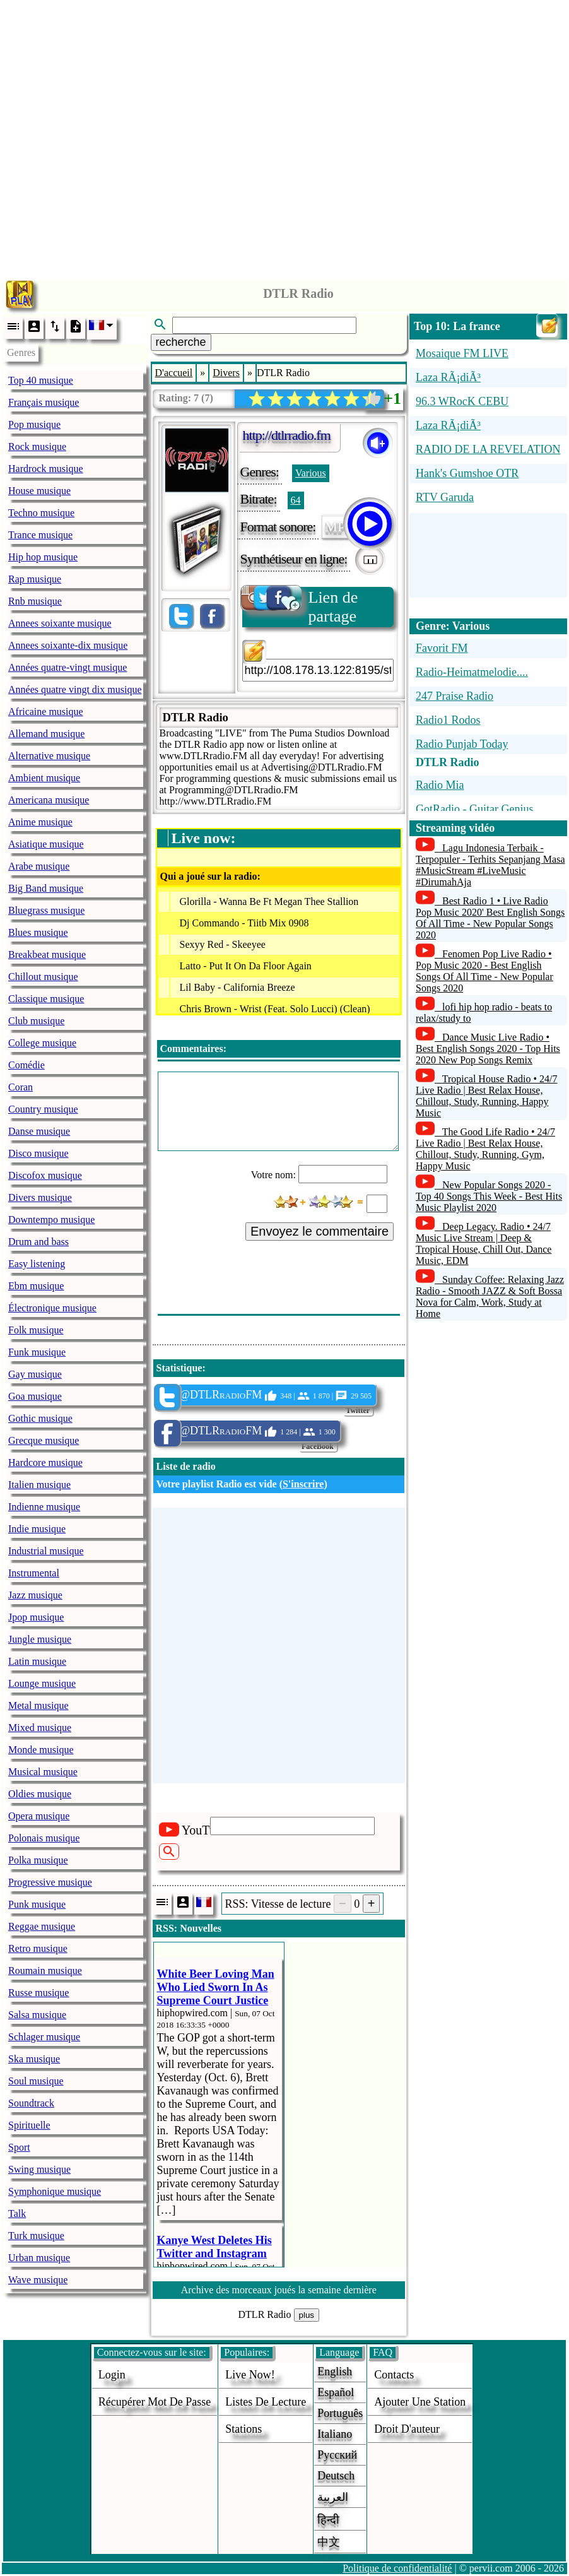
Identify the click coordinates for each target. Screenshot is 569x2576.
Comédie (26, 1065)
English (334, 2371)
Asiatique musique (46, 844)
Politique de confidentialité (397, 2568)
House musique (39, 490)
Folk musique (36, 1330)
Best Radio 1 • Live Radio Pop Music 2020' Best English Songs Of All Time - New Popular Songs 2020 (490, 917)
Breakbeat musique (47, 954)
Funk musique (37, 1352)
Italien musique (39, 1484)
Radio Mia (440, 785)
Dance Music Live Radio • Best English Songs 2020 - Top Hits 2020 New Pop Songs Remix (488, 1048)
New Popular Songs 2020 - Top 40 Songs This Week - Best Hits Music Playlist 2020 (489, 1196)
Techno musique (41, 512)
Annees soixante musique (60, 623)
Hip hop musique (43, 557)
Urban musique (39, 2257)
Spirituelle (29, 2125)
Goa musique (35, 1396)
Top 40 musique (40, 380)
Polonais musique (43, 1838)
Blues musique (38, 932)
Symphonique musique (54, 2191)
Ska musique (34, 2058)
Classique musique (46, 998)
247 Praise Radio (454, 696)
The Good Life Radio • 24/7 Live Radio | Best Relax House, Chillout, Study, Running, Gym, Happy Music (485, 1148)
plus (306, 2315)
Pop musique (34, 424)
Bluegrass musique (46, 910)
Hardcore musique (45, 1462)
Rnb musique (35, 601)
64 (296, 500)
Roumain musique (45, 1970)
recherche (181, 342)
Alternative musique (49, 755)
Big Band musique (45, 888)
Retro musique (37, 1948)
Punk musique (37, 1904)
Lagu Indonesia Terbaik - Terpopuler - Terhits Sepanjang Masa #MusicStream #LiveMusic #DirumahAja (490, 864)
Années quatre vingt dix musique (75, 689)
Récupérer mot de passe (154, 2402)
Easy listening (36, 1263)
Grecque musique (43, 1440)
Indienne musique (44, 1506)
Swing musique (39, 2169)
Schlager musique (44, 2036)
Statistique (179, 1367)
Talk (17, 2213)
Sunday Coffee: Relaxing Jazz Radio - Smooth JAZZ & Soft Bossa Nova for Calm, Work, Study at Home (490, 1296)
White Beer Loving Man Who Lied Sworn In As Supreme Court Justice (215, 1987)
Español (335, 2392)
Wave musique (37, 2279)
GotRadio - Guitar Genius (474, 809)
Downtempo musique (51, 1219)
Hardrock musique (45, 468)
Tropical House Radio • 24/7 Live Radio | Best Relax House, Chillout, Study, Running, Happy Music (487, 1095)
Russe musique (38, 1992)
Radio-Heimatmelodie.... (472, 672)
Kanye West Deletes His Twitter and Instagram (214, 2247)
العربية (332, 2497)
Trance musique (40, 534)
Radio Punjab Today (462, 744)
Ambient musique (44, 777)
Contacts (394, 2374)
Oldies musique (39, 1793)
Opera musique (38, 1816)
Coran (20, 1087)
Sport (19, 2147)
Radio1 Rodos (448, 720)
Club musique (36, 1020)
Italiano (334, 2434)
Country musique (43, 1109)
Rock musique (37, 446)
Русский (337, 2455)
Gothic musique (40, 1418)
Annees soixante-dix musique (67, 645)
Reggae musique (41, 1926)
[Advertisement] (284, 136)
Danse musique (39, 1131)
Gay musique (35, 1374)
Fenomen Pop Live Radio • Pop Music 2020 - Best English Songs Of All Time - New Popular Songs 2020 (484, 970)
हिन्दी (328, 2520)
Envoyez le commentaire (319, 1231)
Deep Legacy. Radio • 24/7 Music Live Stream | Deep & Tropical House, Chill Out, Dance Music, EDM (483, 1243)
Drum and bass (38, 1241)
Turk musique (36, 2235)
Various (310, 473)
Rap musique (34, 579)
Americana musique (48, 800)
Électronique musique (52, 1308)
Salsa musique (37, 2014)
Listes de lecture (265, 2402)
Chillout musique (43, 976)
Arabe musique (38, 866)
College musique (42, 1042)
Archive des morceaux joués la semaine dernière (279, 2289)
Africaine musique (45, 711)
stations (243, 2429)
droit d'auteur (407, 2429)
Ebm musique (36, 1285)
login (112, 2374)
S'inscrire (303, 1484)
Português (340, 2413)
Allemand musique (46, 733)
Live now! (249, 2374)
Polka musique (38, 1860)
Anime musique (40, 822)
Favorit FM (442, 648)
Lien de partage (300, 606)
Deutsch (336, 2475)
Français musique (43, 402)
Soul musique (36, 2081)
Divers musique (40, 1197)
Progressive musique (50, 1882)
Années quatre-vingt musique (67, 667)
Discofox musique (45, 1175)
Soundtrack (31, 2103)
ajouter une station (420, 2402)
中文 (328, 2542)
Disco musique (38, 1153)
